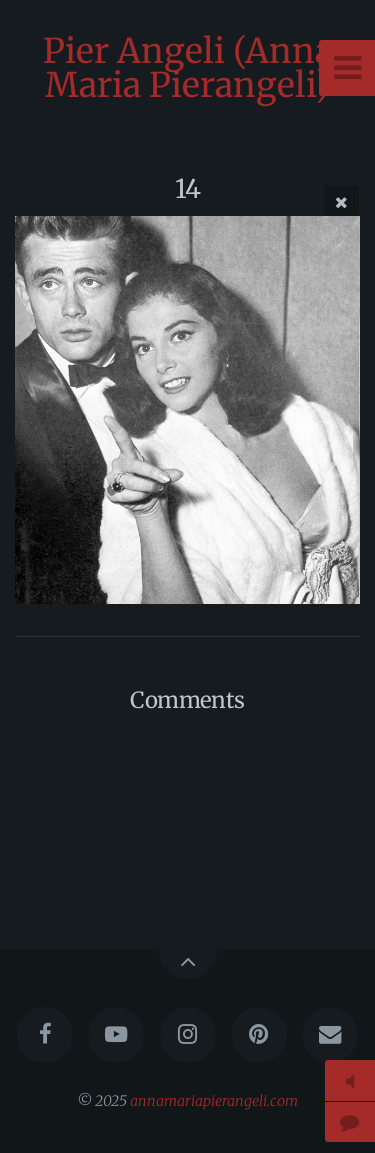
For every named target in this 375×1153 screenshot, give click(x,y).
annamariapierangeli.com (214, 1101)
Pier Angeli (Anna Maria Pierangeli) (188, 68)
